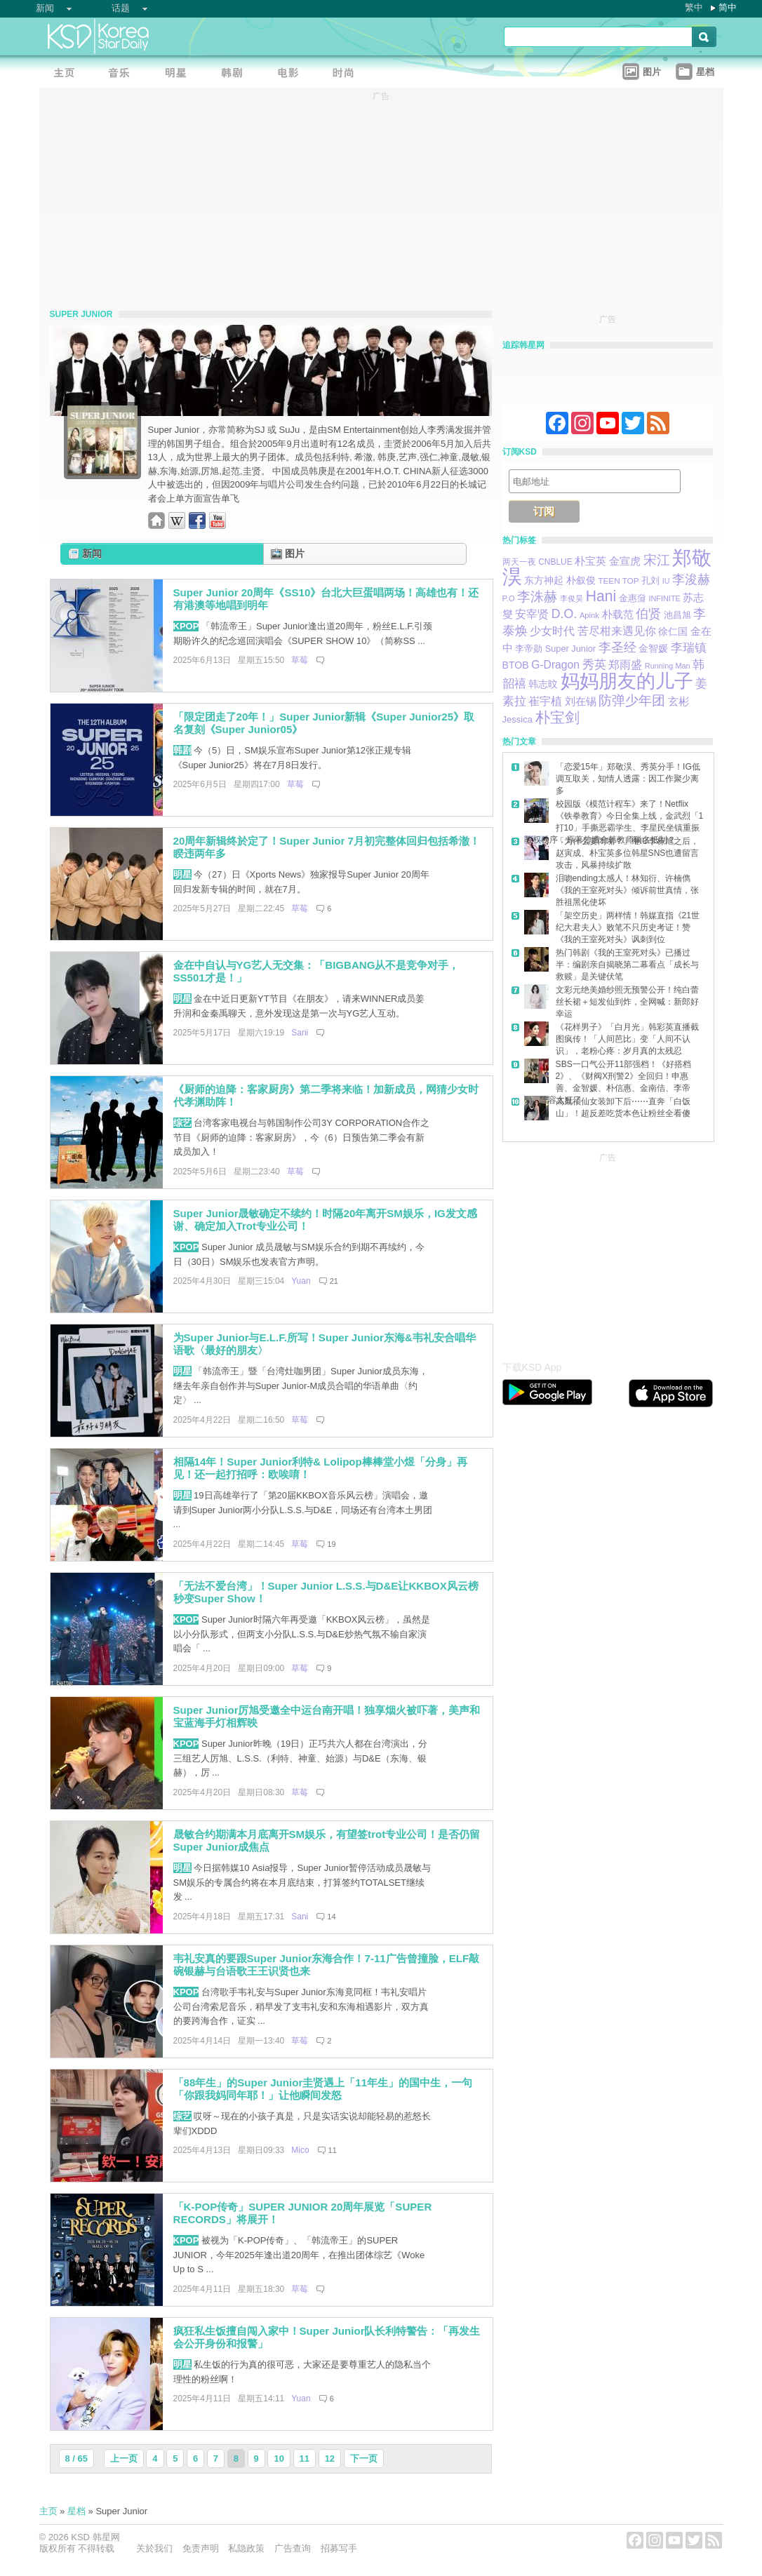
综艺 (182, 1123)
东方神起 (543, 580)
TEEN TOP (618, 580)
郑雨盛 (625, 664)
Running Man (667, 666)
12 (330, 2458)
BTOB (515, 665)
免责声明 (200, 2548)
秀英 (594, 664)
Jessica (517, 719)
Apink (589, 615)
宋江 (656, 560)
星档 (76, 2511)
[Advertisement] (607, 1253)
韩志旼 (543, 684)
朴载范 (618, 614)
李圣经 (617, 647)
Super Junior (570, 648)
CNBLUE (555, 562)
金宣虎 (625, 561)
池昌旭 (677, 615)
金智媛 (653, 648)
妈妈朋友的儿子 (627, 681)
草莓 (299, 660)
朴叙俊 (581, 580)
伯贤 (648, 613)
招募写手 (339, 2548)
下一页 (363, 2458)
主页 (48, 2511)
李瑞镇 (689, 648)
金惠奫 (632, 598)
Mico (300, 2150)
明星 (182, 874)
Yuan (300, 1281)
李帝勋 (528, 648)
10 (278, 2458)
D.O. (564, 614)
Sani (299, 1033)
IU (666, 581)
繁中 (694, 7)
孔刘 (650, 581)
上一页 (124, 2458)
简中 (727, 7)
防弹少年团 (632, 700)
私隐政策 (246, 2548)
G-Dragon (555, 665)
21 (334, 1281)
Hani (601, 596)
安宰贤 (532, 614)
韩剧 (182, 750)
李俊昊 (571, 598)
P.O (508, 598)
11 (332, 2150)
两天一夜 (519, 562)
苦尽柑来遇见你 (616, 630)
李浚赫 (691, 579)
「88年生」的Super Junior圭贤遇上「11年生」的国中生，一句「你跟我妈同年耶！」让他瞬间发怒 (323, 2089)
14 (331, 1916)
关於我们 (154, 2548)
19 (331, 1544)
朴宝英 (590, 561)
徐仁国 (673, 631)
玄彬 (678, 701)
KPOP (186, 626)
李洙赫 (537, 596)
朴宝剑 (557, 717)
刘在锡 (580, 701)
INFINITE (664, 598)
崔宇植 (545, 701)
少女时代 (552, 631)
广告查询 (292, 2548)
